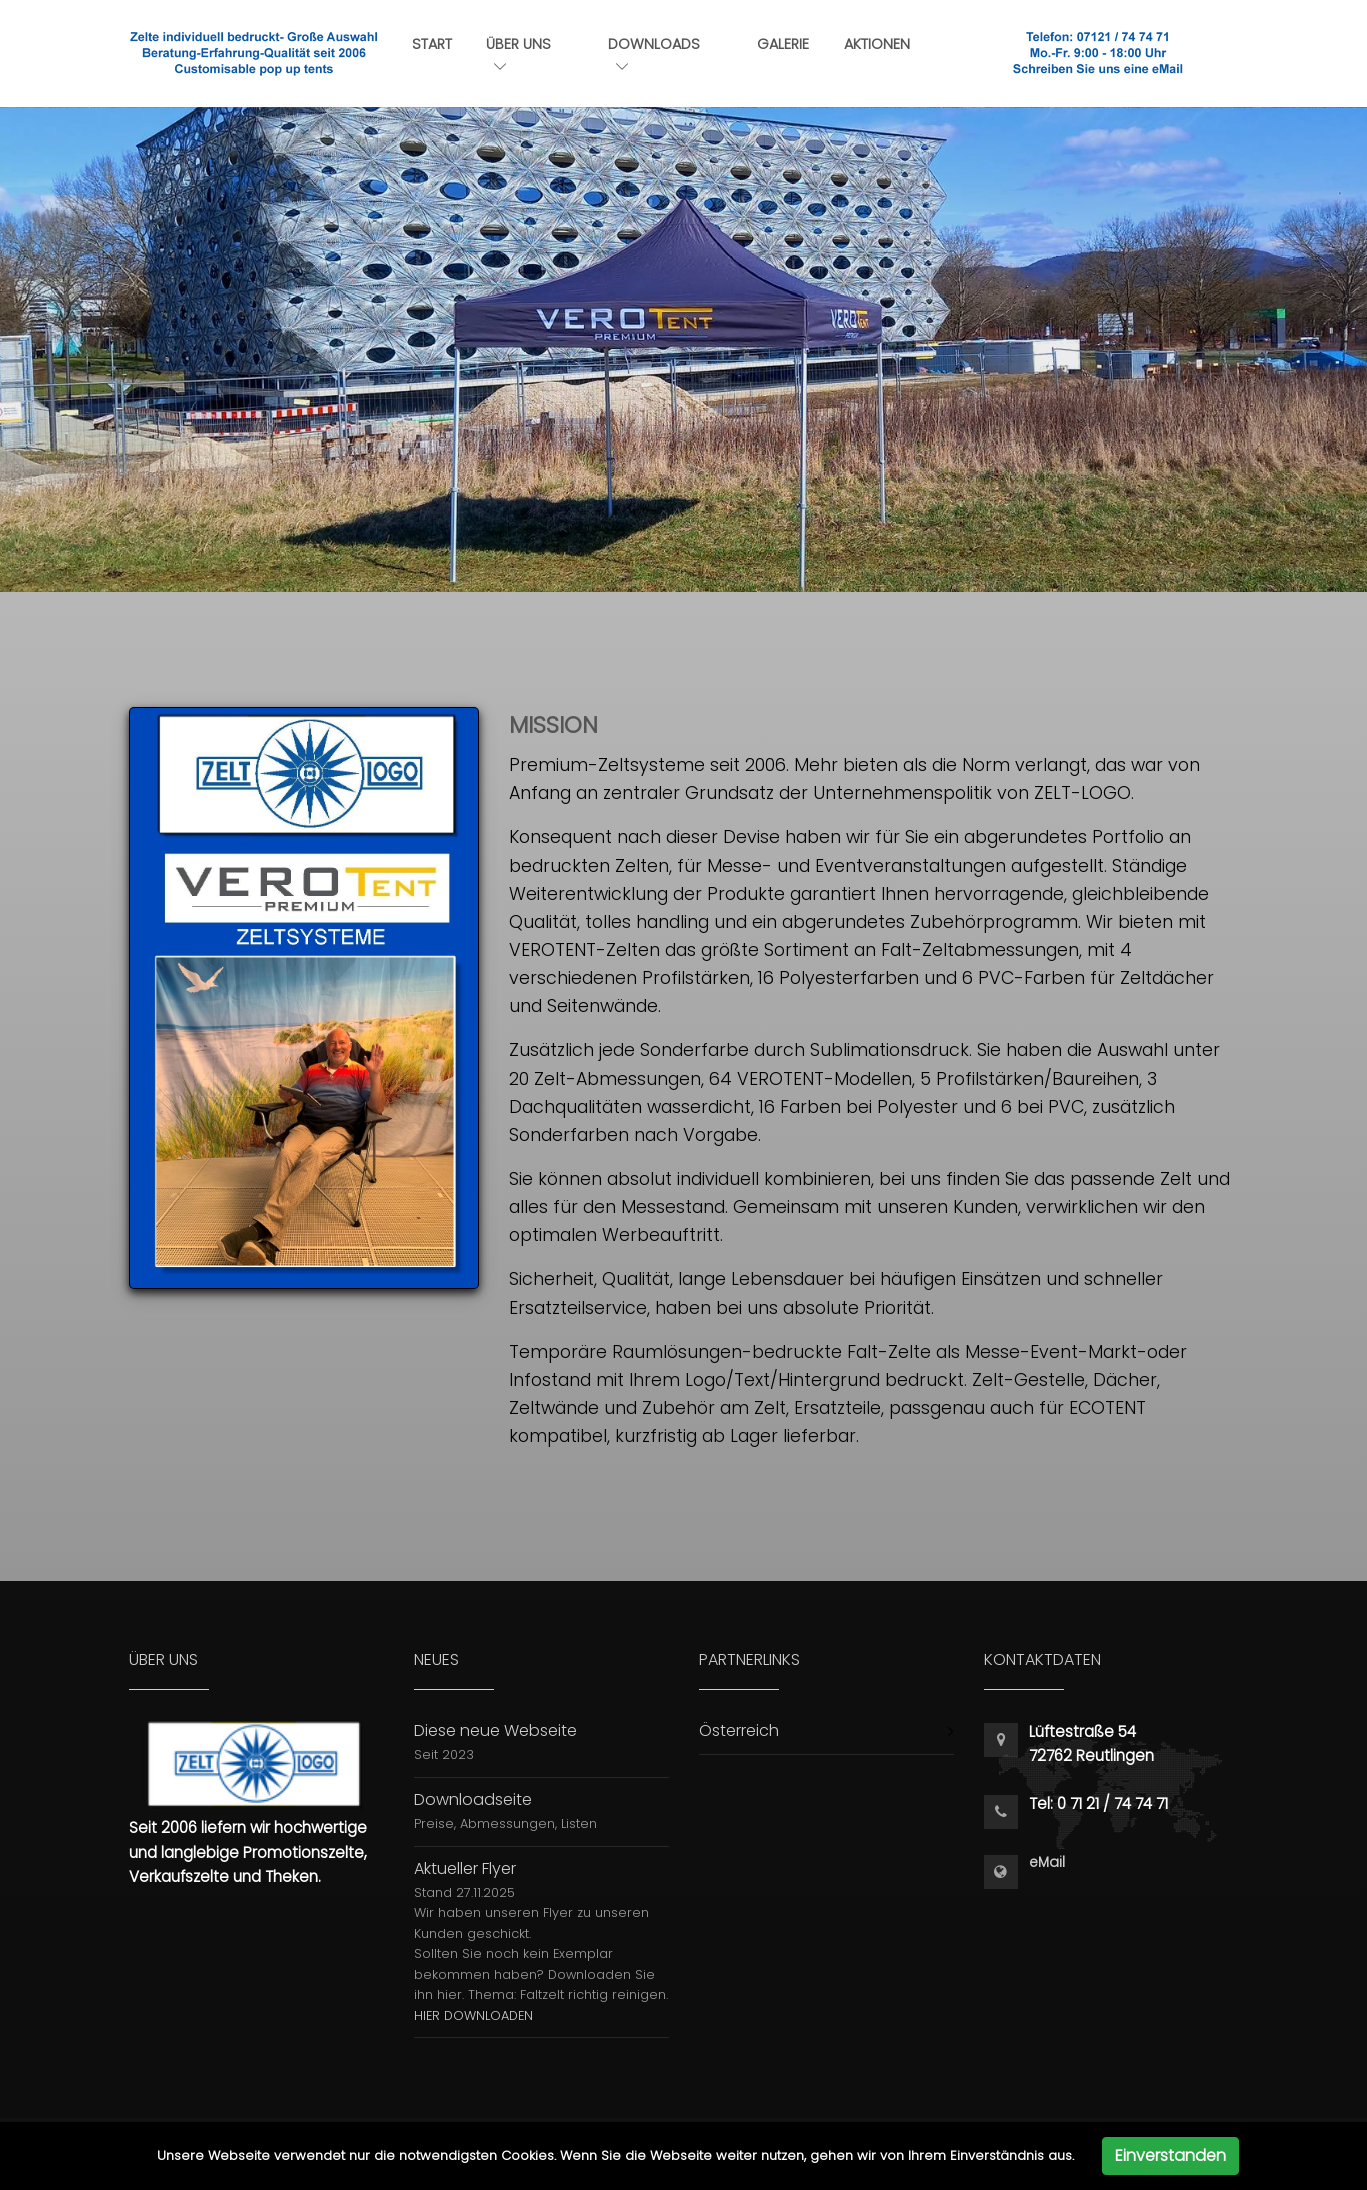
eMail (1047, 1862)
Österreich (739, 1730)
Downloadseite (473, 1799)
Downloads (654, 53)
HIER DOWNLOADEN (473, 2015)
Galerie (783, 44)
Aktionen (877, 44)
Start (432, 44)
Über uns (518, 53)
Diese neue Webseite (495, 1730)
